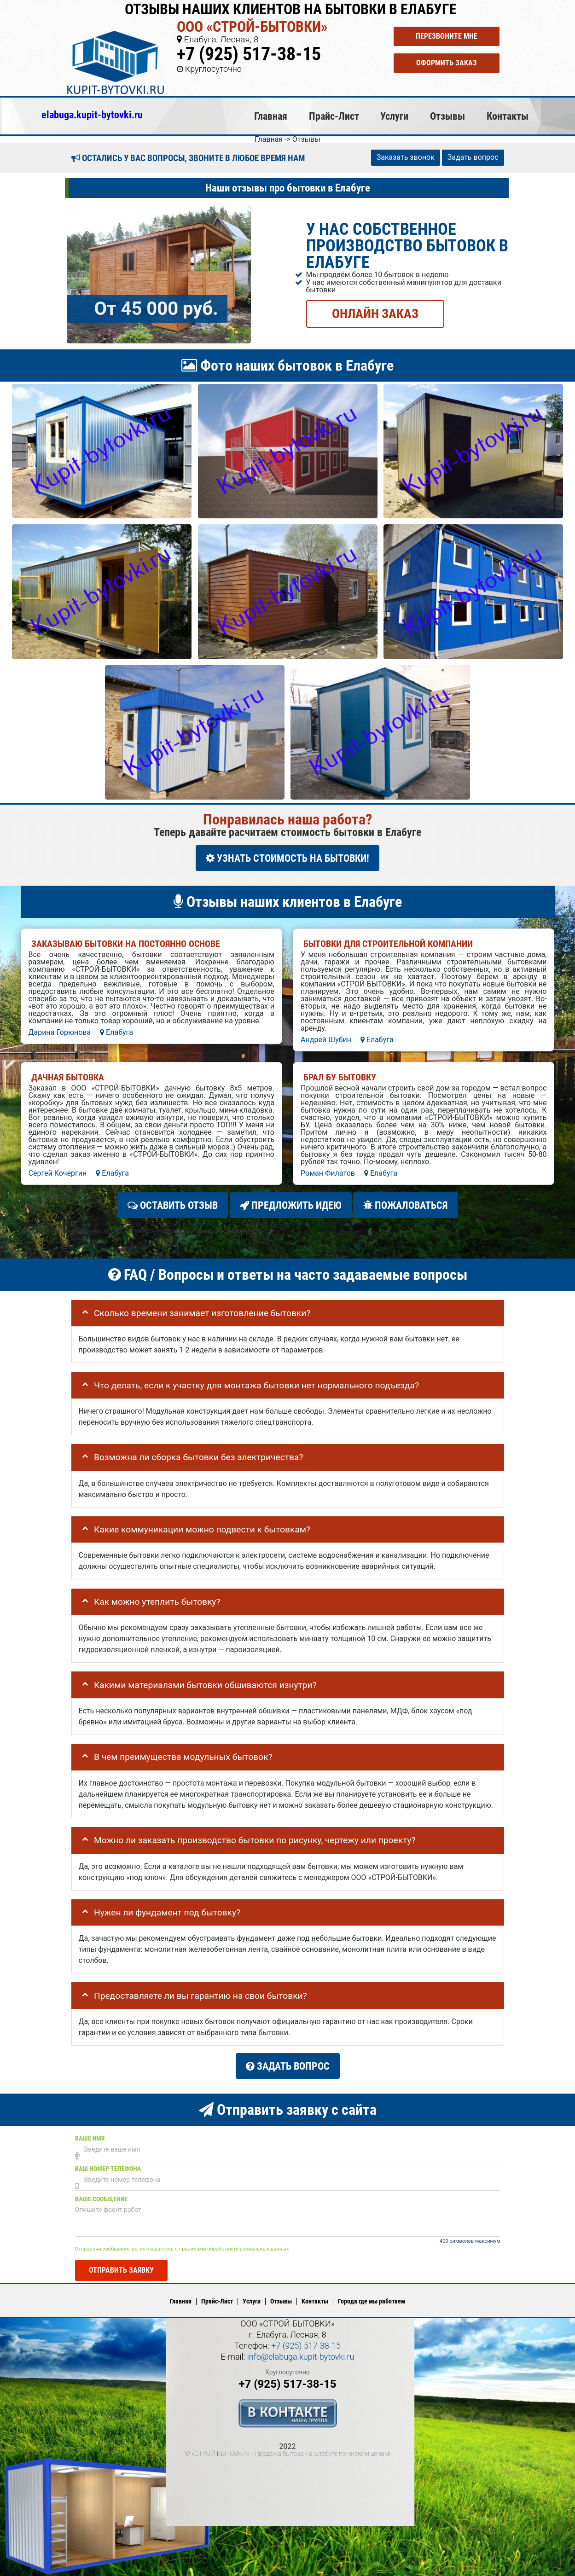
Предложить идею (291, 1205)
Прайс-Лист (334, 116)
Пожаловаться (405, 1205)
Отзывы (447, 116)
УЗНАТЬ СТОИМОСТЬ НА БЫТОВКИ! (287, 858)
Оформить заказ (446, 62)
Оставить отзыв (173, 1205)
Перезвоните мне (446, 36)
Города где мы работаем (371, 2301)
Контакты (508, 116)
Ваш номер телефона (108, 2168)
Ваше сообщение (101, 2199)
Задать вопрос (473, 157)
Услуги (394, 116)
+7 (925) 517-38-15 (249, 54)
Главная (270, 116)
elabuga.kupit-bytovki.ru (92, 115)
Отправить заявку (121, 2269)
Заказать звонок (406, 157)
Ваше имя (90, 2138)
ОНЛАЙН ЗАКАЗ (375, 313)
